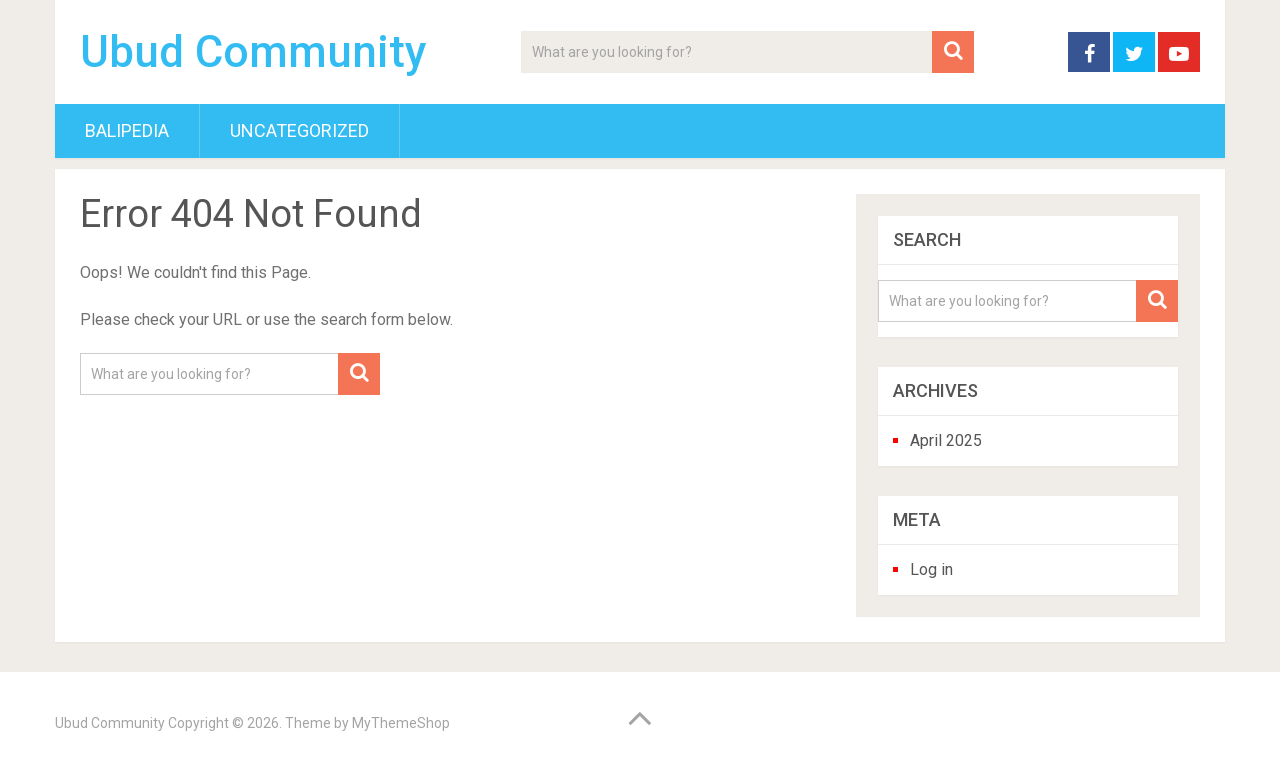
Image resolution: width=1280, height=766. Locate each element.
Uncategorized (299, 130)
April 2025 (946, 440)
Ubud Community (253, 52)
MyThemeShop (401, 723)
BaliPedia (127, 130)
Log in (931, 569)
